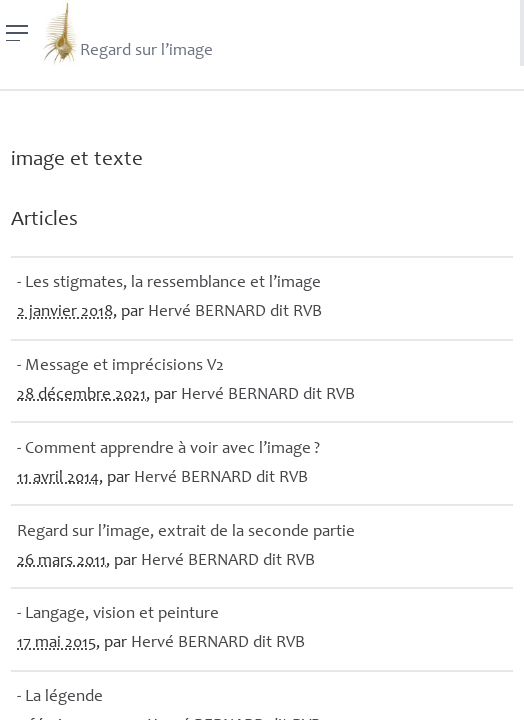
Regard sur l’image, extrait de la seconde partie (186, 532)
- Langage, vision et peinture (118, 614)
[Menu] (17, 33)
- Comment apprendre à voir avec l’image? (168, 449)
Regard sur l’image (126, 33)
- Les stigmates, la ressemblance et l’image (169, 283)
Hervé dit (235, 312)
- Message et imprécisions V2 (120, 366)
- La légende (60, 697)
